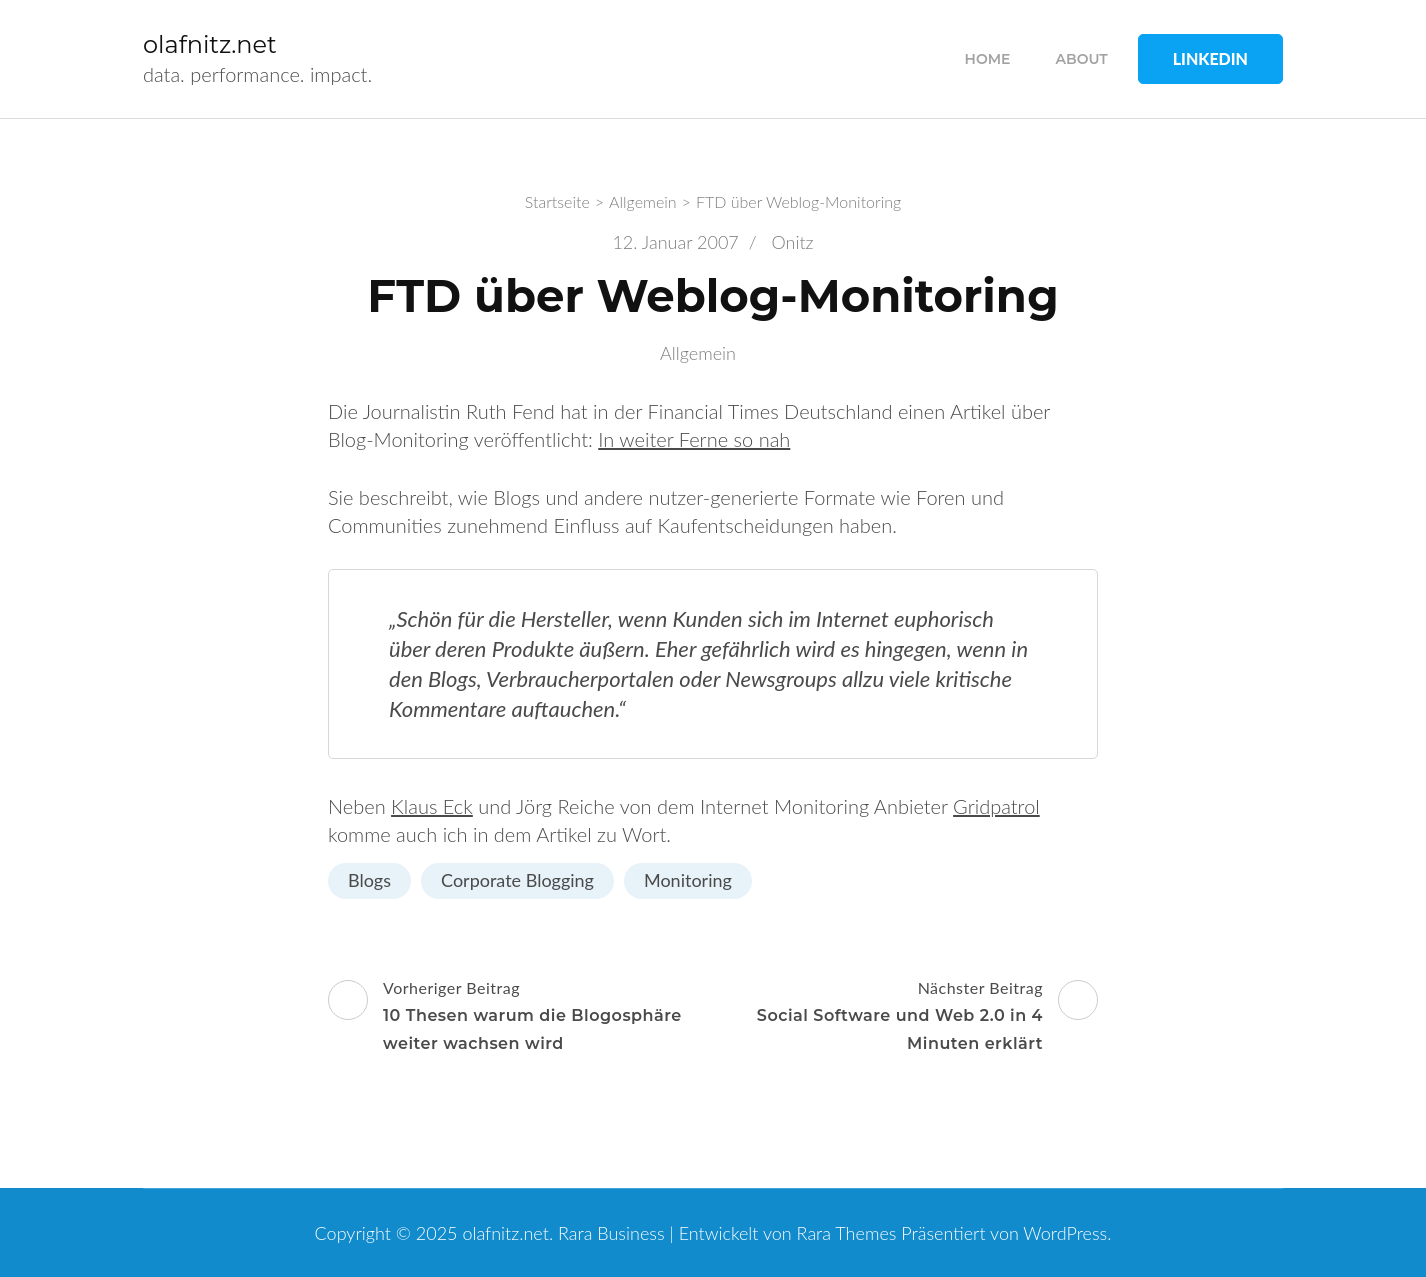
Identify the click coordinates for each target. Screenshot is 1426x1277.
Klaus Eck (432, 806)
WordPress (1065, 1233)
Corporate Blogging (517, 880)
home (988, 59)
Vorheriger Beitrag (518, 1018)
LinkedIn (1210, 58)
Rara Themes (847, 1233)
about (1082, 59)
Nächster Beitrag (908, 1018)
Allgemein (698, 353)
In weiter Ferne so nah (694, 439)
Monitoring (688, 880)
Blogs (369, 880)
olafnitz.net (210, 44)
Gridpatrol (996, 806)
